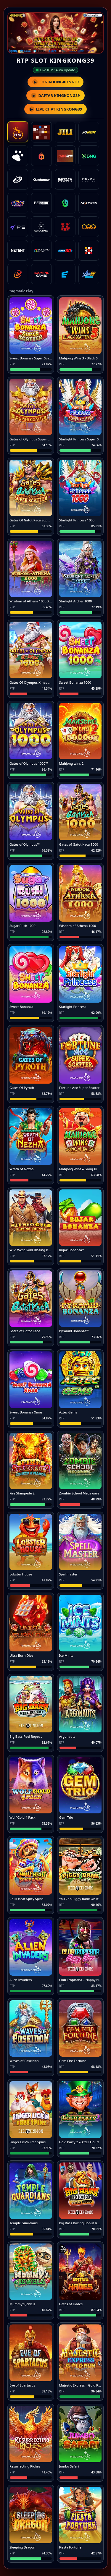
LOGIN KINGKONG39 (55, 82)
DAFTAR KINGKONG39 (55, 95)
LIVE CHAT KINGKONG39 (55, 109)
